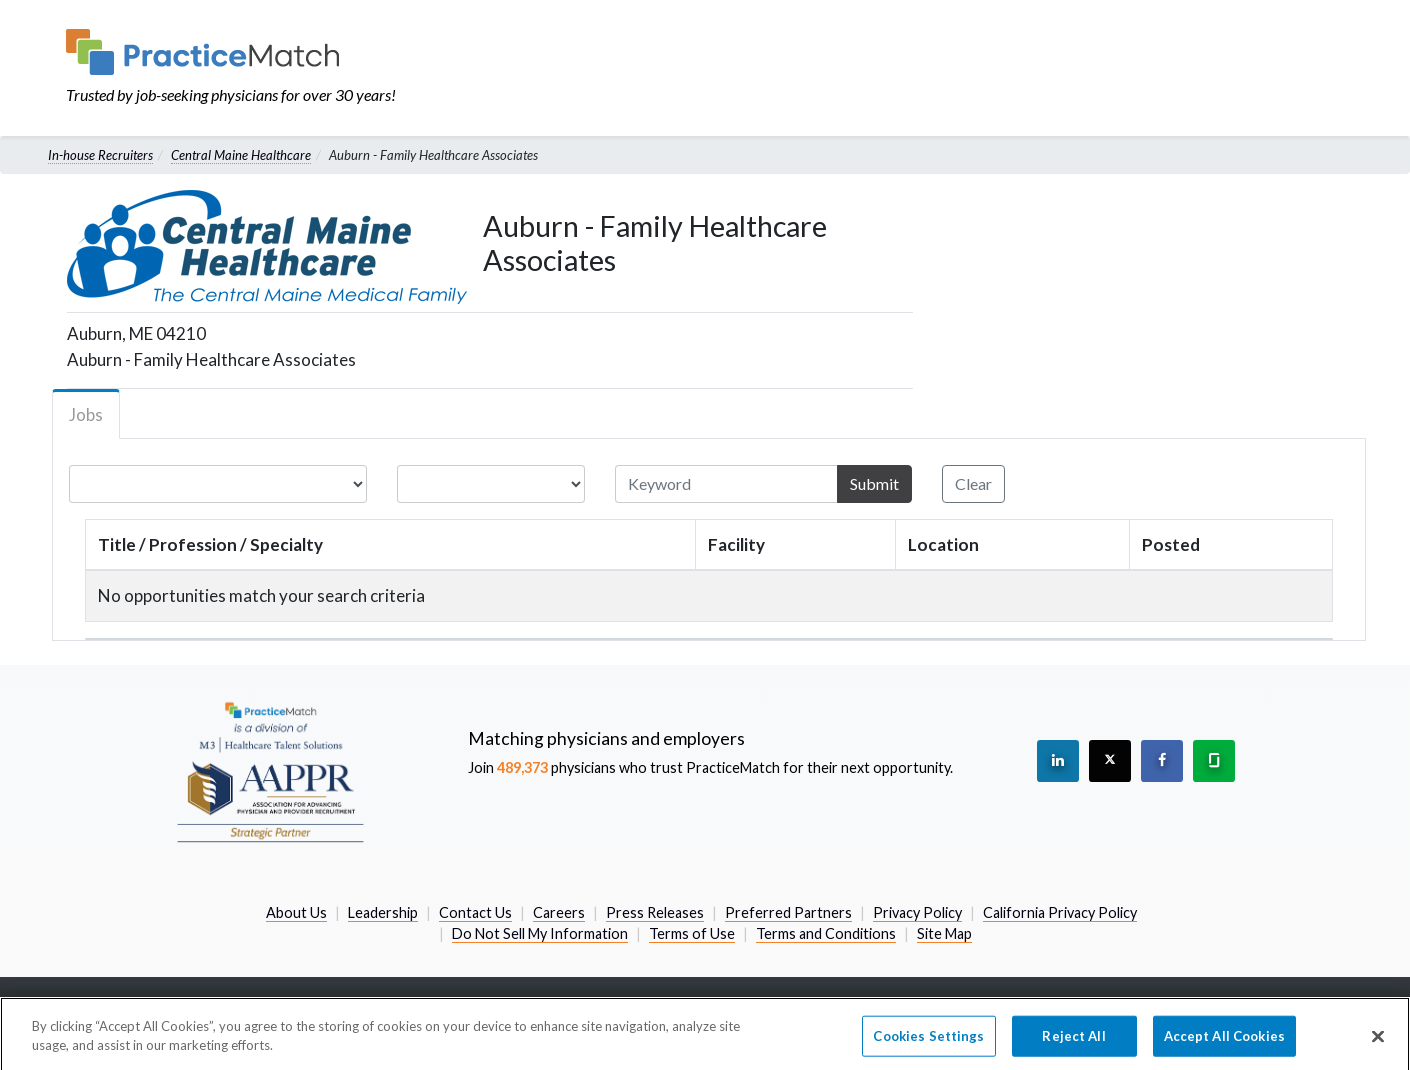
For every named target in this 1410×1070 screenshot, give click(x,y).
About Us (296, 912)
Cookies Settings (928, 1044)
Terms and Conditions (826, 933)
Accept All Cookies (1224, 1044)
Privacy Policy (917, 912)
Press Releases (655, 912)
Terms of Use (692, 933)
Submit (874, 483)
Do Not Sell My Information (540, 933)
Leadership (383, 912)
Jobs (86, 414)
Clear (973, 483)
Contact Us (475, 912)
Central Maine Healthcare (241, 155)
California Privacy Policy (1060, 912)
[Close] (1378, 1044)
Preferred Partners (788, 912)
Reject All (1073, 1044)
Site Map (944, 933)
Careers (559, 912)
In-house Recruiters (100, 155)
